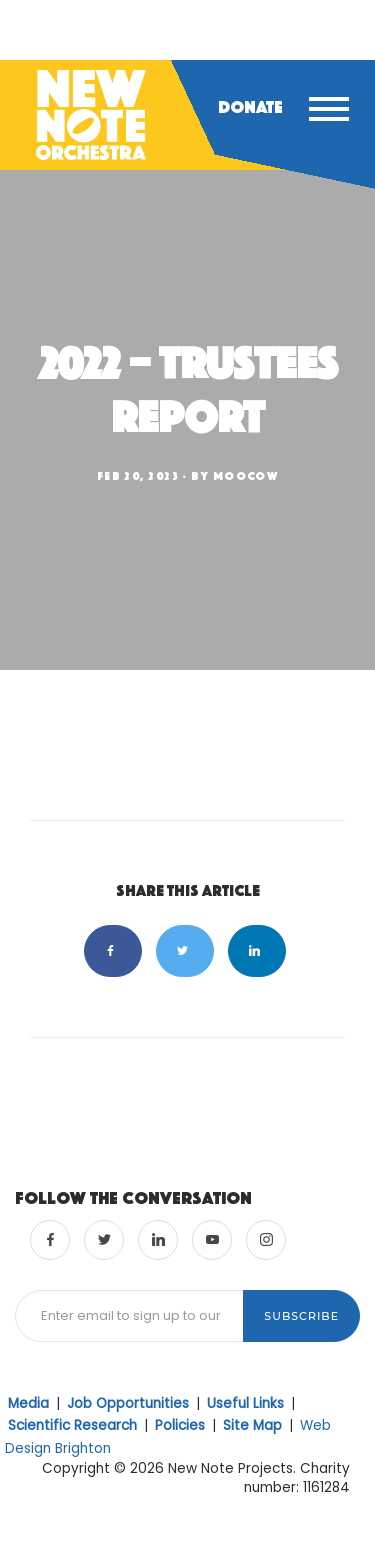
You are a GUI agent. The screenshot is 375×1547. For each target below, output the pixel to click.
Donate (250, 107)
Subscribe (301, 1316)
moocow (246, 476)
